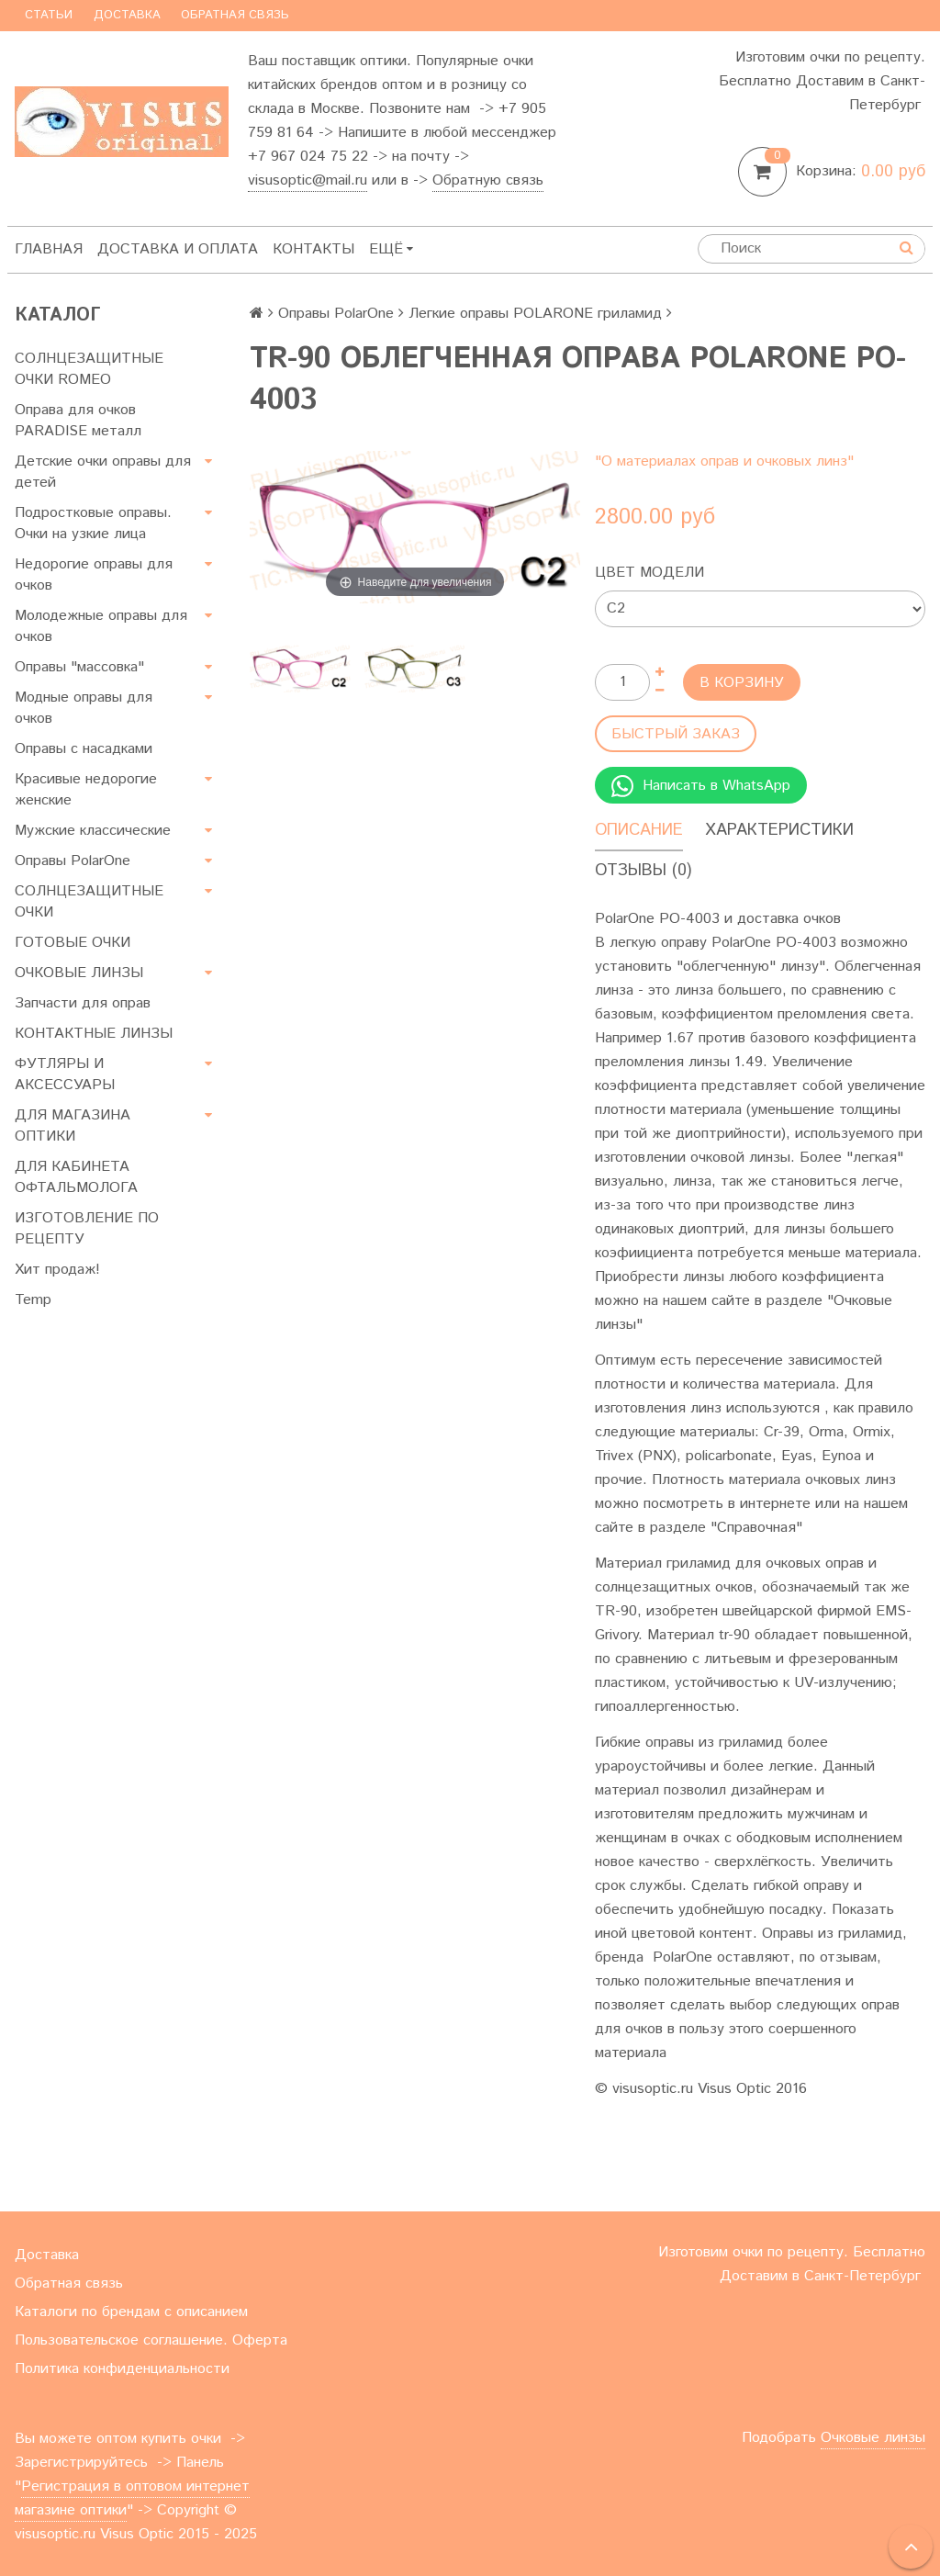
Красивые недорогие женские (86, 790)
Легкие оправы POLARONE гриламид (535, 313)
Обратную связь (487, 180)
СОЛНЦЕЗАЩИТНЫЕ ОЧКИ (89, 902)
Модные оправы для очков (83, 708)
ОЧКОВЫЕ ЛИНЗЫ (79, 973)
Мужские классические (93, 830)
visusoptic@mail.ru (307, 180)
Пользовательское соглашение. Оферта (151, 2340)
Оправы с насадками (83, 748)
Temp (33, 1299)
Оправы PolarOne (72, 861)
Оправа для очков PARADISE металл (78, 420)
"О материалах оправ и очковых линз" (724, 461)
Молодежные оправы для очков (101, 626)
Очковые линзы (873, 2437)
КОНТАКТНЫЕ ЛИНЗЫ (94, 1033)
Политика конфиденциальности (122, 2368)
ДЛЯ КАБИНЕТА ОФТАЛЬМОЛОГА (76, 1177)
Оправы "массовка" (79, 667)
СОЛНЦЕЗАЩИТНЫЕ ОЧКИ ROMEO (89, 369)
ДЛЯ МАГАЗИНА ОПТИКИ (72, 1126)
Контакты (313, 249)
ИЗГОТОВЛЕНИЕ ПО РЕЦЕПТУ (87, 1229)
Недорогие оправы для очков (94, 575)
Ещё (391, 249)
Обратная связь (235, 15)
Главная (49, 249)
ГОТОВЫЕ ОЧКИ (72, 942)
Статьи (49, 15)
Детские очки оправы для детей (103, 472)
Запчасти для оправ (83, 1003)
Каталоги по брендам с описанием (131, 2312)
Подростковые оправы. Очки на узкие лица (93, 523)
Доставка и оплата (177, 249)
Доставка (127, 15)
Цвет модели (649, 572)
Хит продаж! (57, 1269)
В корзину (741, 682)
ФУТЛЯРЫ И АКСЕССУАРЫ (65, 1074)
